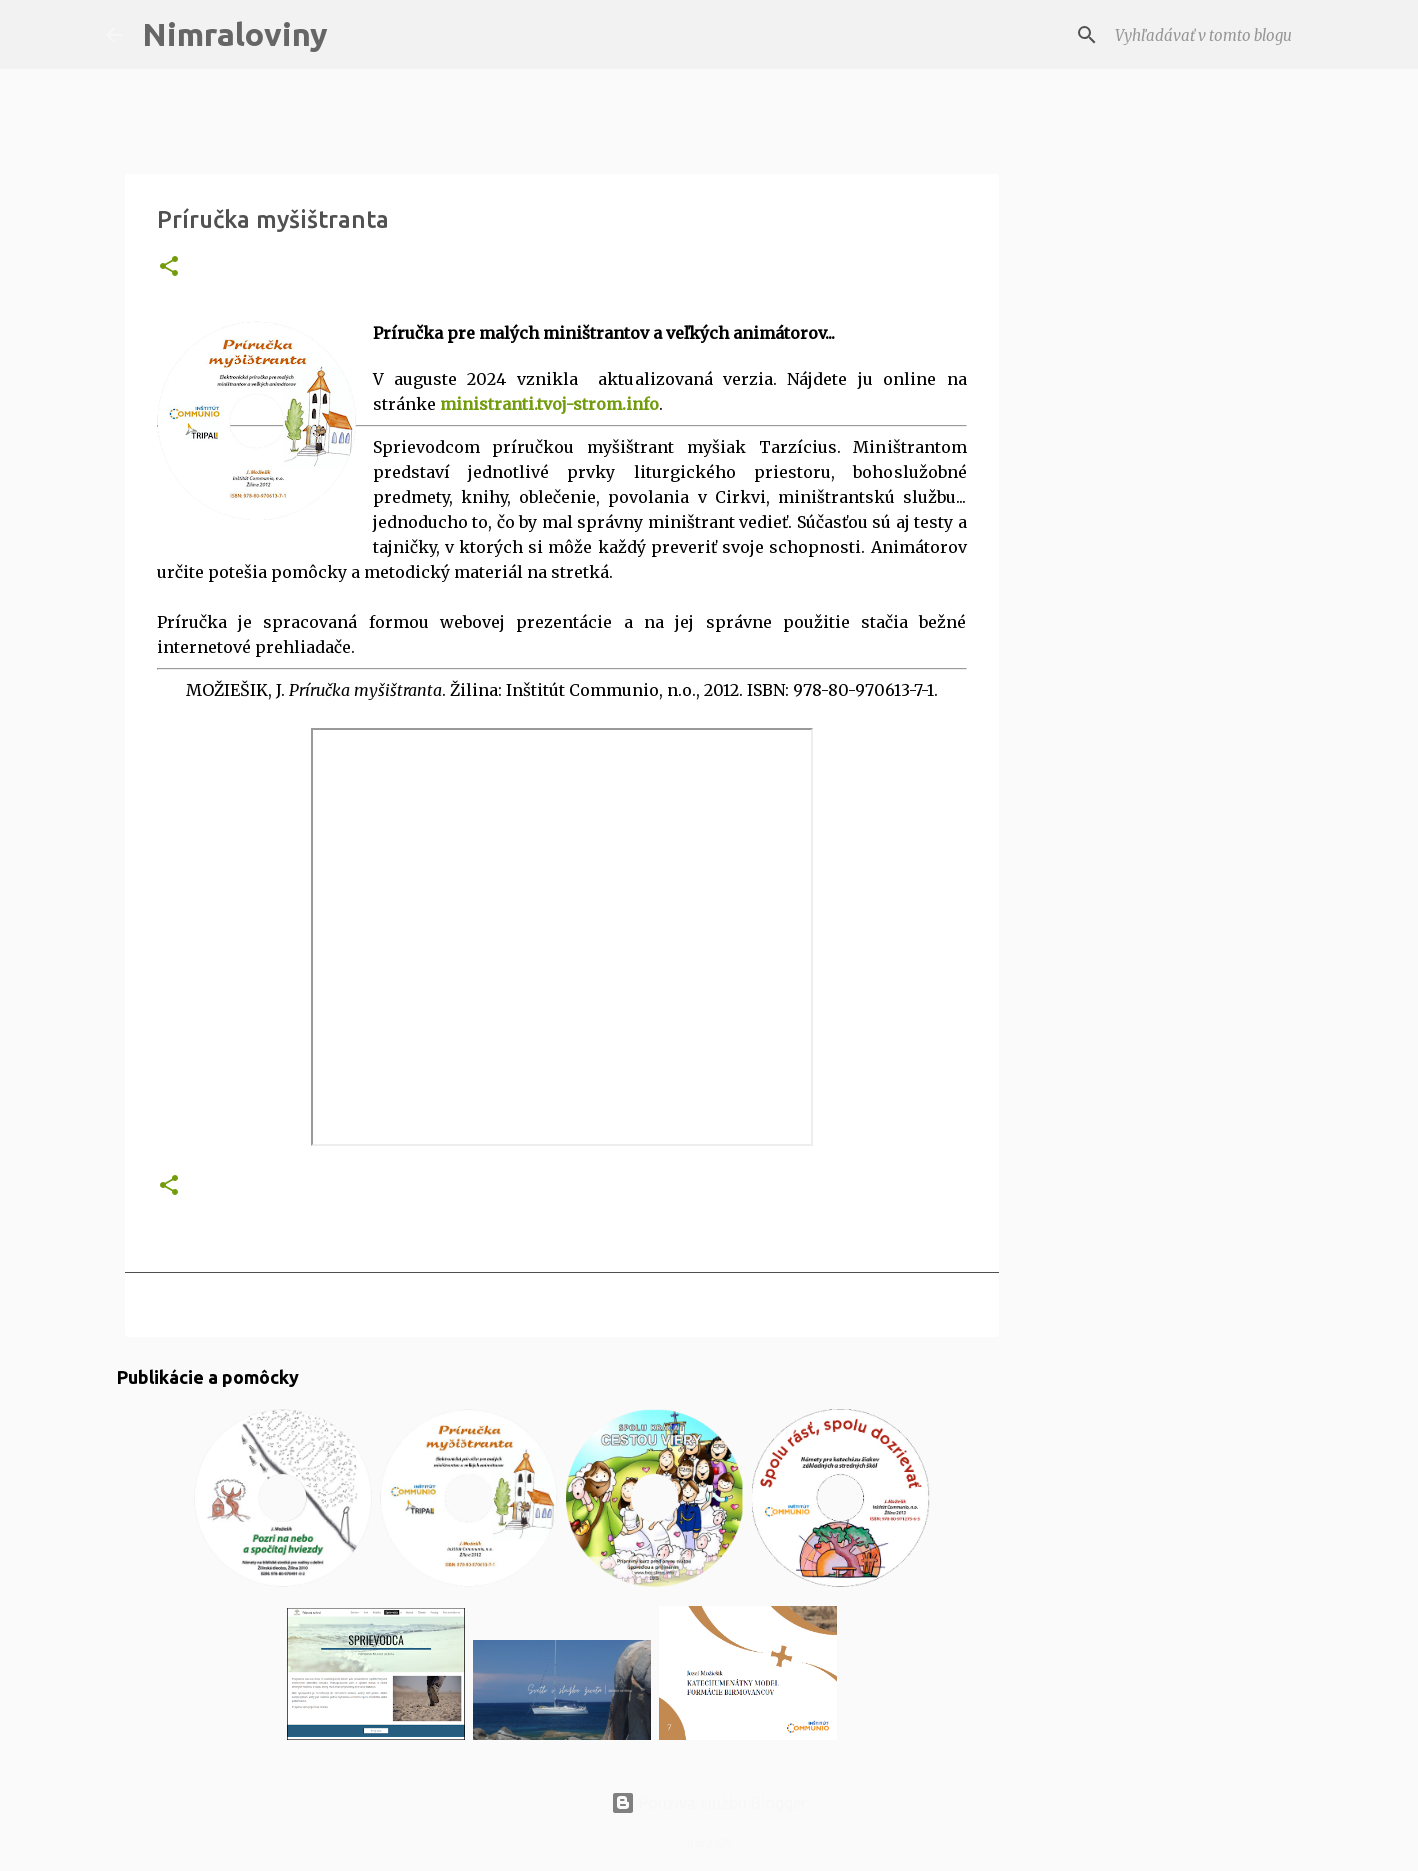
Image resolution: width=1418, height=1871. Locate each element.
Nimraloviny (235, 34)
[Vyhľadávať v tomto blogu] (1212, 35)
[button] (169, 267)
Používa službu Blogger (709, 1803)
